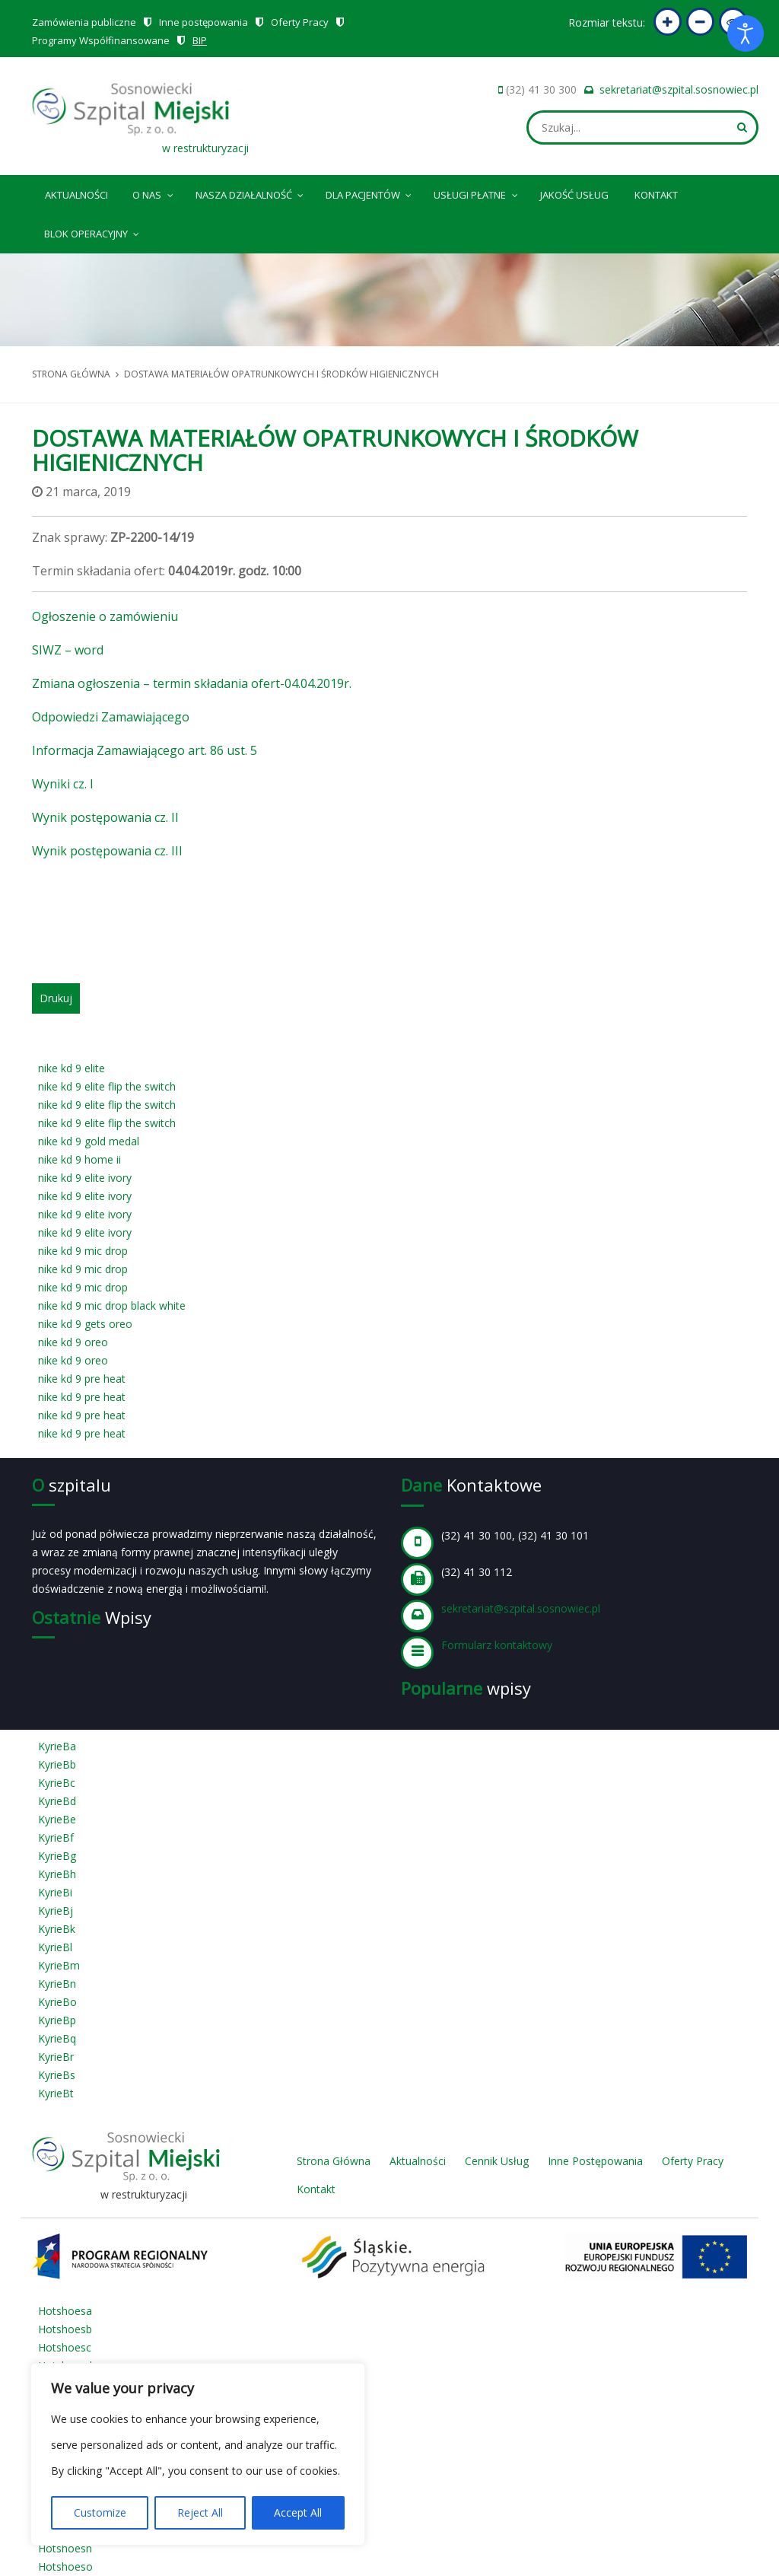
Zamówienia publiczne (84, 22)
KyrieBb (57, 1764)
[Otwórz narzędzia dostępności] (745, 33)
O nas (153, 192)
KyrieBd (57, 1801)
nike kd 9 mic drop (83, 1250)
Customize (100, 2512)
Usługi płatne (477, 192)
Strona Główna (333, 2161)
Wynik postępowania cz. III (107, 850)
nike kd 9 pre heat (82, 1378)
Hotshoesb (65, 2329)
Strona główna (71, 374)
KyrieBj (55, 1910)
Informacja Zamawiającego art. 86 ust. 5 (144, 750)
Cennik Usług (497, 2161)
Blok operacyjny (92, 231)
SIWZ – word (67, 650)
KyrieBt (56, 2093)
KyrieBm (59, 1965)
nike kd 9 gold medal (88, 1141)
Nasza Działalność (251, 192)
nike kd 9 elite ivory (85, 1177)
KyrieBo (57, 2002)
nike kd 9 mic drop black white (112, 1305)
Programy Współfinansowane (101, 40)
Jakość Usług (574, 195)
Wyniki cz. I (63, 783)
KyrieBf (56, 1837)
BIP (199, 40)
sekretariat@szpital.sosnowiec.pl (678, 89)
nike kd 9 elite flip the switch (107, 1086)
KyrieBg (57, 1855)
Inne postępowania (203, 22)
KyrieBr (56, 2056)
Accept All (298, 2512)
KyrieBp (57, 2020)
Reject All (200, 2512)
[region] (197, 2454)
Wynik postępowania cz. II (105, 817)
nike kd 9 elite (71, 1068)
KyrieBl (55, 1947)
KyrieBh (57, 1874)
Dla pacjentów (370, 192)
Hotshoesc (64, 2347)
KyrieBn (57, 1983)
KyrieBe (57, 1819)
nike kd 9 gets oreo (85, 1324)
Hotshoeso (65, 2566)
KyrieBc (56, 1782)
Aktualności (76, 195)
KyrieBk (56, 1929)
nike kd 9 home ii (79, 1159)
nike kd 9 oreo (73, 1342)
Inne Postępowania (595, 2161)
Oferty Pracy (300, 22)
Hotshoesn (65, 2548)
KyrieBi (55, 1892)
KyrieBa (57, 1746)
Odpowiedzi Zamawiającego (110, 716)
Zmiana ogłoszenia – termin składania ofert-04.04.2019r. (191, 683)
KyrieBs (56, 2075)
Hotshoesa (65, 2311)
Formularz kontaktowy (496, 1645)
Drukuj (56, 998)
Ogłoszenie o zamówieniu (105, 616)
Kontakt (656, 195)
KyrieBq (57, 2038)
